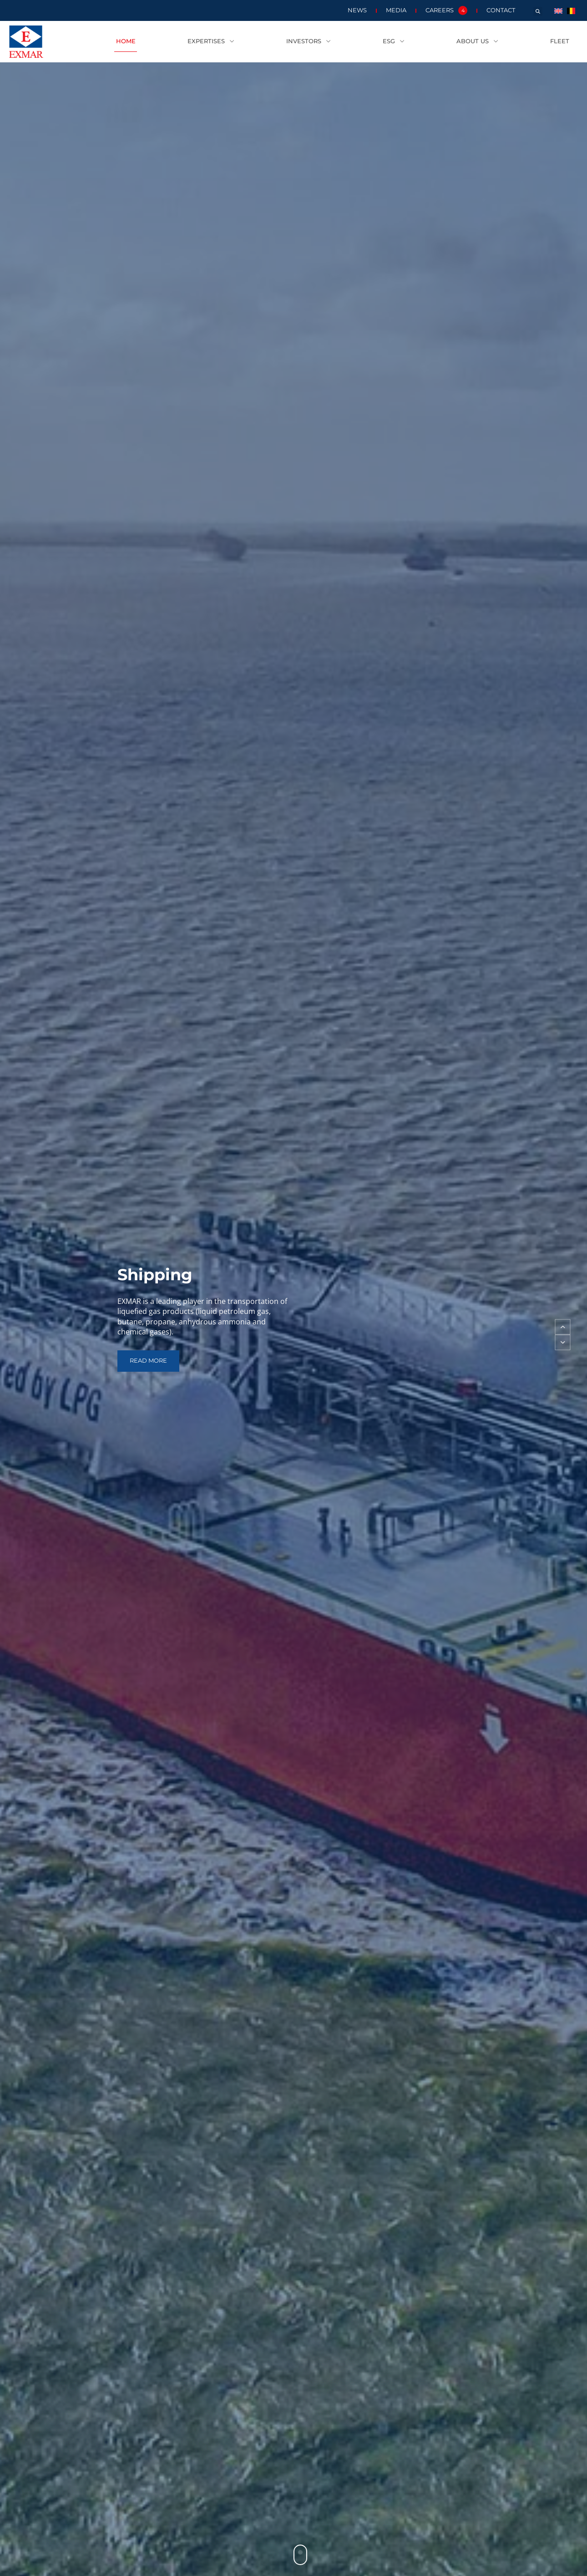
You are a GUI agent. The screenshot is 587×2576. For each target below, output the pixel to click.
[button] (537, 11)
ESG (394, 41)
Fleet (559, 41)
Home (126, 41)
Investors (308, 41)
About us (477, 41)
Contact (500, 10)
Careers (446, 10)
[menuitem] (558, 10)
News (357, 10)
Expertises (210, 41)
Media (396, 10)
